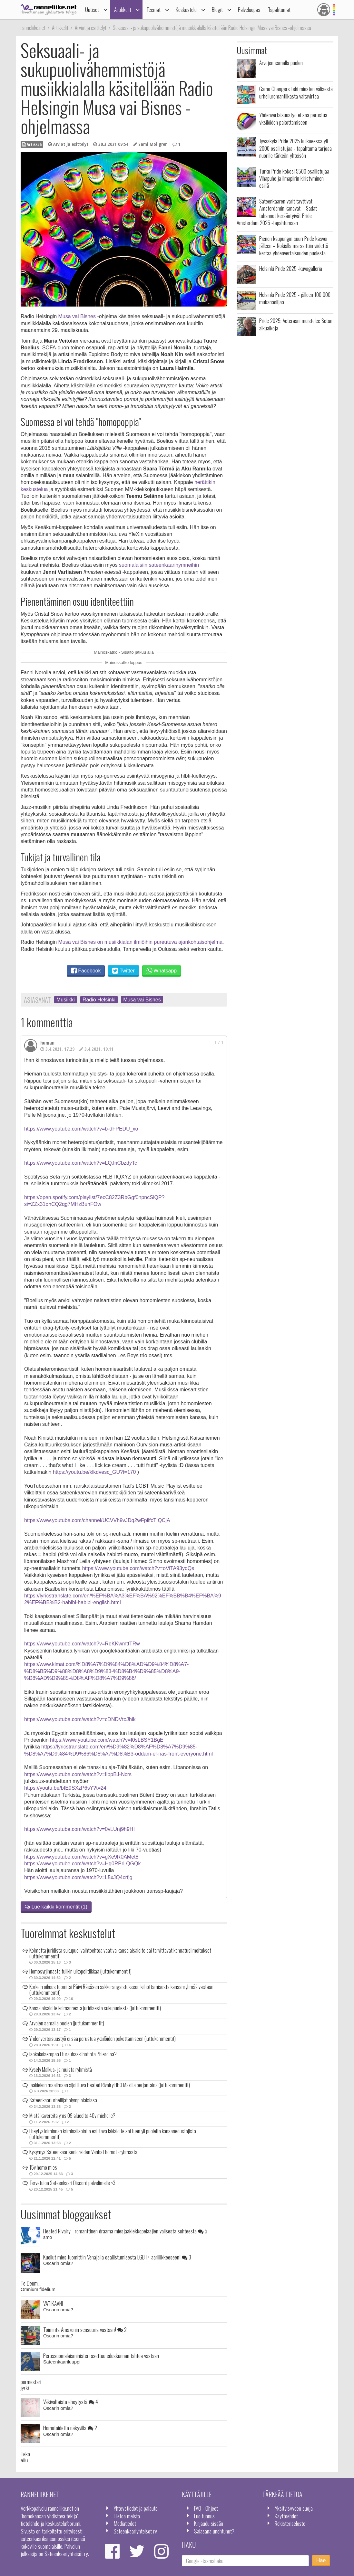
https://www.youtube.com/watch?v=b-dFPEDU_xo (81, 1129)
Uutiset (92, 9)
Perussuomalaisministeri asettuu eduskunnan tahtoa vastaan (101, 2355)
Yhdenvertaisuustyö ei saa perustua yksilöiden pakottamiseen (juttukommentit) (102, 2038)
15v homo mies (43, 2167)
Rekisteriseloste (290, 2523)
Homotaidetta (70, 2427)
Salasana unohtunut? (214, 2531)
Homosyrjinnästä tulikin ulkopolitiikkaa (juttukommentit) (80, 1971)
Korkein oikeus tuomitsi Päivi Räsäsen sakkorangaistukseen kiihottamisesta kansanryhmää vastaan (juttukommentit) (121, 1989)
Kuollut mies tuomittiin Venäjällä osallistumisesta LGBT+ (117, 2257)
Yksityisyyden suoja (294, 2508)
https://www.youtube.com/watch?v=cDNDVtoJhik (79, 1719)
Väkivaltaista (70, 2401)
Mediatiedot (124, 2523)
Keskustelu (186, 9)
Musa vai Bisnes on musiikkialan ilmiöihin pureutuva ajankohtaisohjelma (140, 942)
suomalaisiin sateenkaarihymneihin (159, 565)
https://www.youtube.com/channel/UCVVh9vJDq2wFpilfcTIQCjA (97, 1520)
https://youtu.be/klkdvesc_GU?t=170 (94, 1472)
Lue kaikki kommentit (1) (56, 1906)
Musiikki (65, 999)
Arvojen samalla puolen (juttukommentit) (66, 2023)
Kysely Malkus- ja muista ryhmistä (60, 2069)
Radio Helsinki (99, 999)
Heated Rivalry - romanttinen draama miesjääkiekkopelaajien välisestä (125, 2231)
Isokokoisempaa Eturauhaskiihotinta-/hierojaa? (73, 2054)
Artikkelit (122, 9)
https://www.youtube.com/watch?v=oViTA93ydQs (138, 1568)
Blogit (217, 9)
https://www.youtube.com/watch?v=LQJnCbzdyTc (80, 1163)
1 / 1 (218, 1042)
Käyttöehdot (286, 2516)
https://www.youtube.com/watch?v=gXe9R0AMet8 (81, 1857)
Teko (25, 2453)
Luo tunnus (204, 2516)
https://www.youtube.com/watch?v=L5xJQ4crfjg (78, 1877)
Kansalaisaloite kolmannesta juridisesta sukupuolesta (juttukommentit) (95, 2008)
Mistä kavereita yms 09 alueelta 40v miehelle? (72, 2115)
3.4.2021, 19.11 (96, 1049)
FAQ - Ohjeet (206, 2508)
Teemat (153, 9)
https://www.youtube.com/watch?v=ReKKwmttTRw (82, 1643)
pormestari (31, 2381)
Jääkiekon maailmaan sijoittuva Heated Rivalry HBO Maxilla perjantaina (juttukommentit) (109, 2085)
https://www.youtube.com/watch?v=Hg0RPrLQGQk (82, 1863)
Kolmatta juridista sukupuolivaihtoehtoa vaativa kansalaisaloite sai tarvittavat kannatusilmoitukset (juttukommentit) (120, 1953)
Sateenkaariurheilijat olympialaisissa (63, 2100)
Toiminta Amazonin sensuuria (85, 2329)
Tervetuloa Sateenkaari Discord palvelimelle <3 (72, 2183)
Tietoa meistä (126, 2516)
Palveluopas (249, 9)
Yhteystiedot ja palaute (135, 2508)
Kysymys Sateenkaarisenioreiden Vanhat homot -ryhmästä (83, 2152)
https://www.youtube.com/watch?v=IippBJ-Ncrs (78, 1774)
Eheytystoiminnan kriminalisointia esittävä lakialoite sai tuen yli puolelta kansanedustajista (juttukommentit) (112, 2134)
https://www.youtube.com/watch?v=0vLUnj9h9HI (79, 1829)
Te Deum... (31, 2283)
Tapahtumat (279, 9)
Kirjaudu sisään (208, 2523)
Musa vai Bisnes (77, 316)
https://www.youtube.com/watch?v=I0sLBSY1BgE (106, 1740)
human (47, 1042)
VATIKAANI (53, 2303)
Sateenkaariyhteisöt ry (135, 2531)
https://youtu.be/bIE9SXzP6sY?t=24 (65, 1788)
